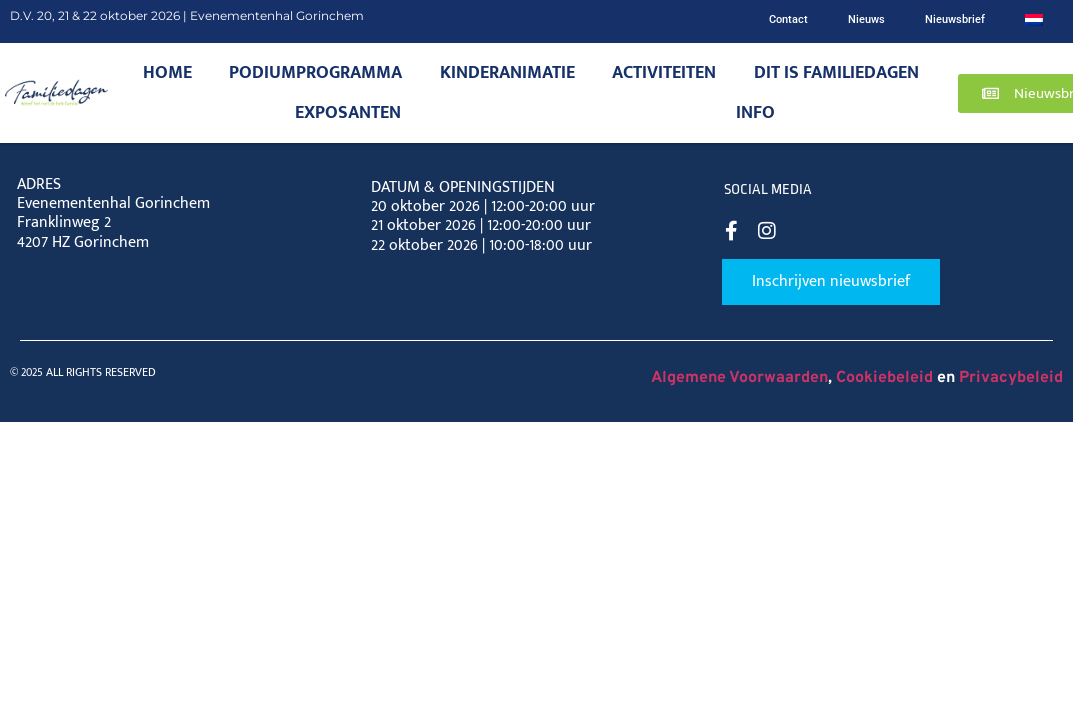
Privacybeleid (1011, 378)
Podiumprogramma (315, 72)
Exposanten (348, 112)
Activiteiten (664, 72)
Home (167, 72)
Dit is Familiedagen (836, 72)
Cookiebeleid (884, 378)
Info (755, 112)
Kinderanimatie (507, 72)
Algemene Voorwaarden (739, 378)
